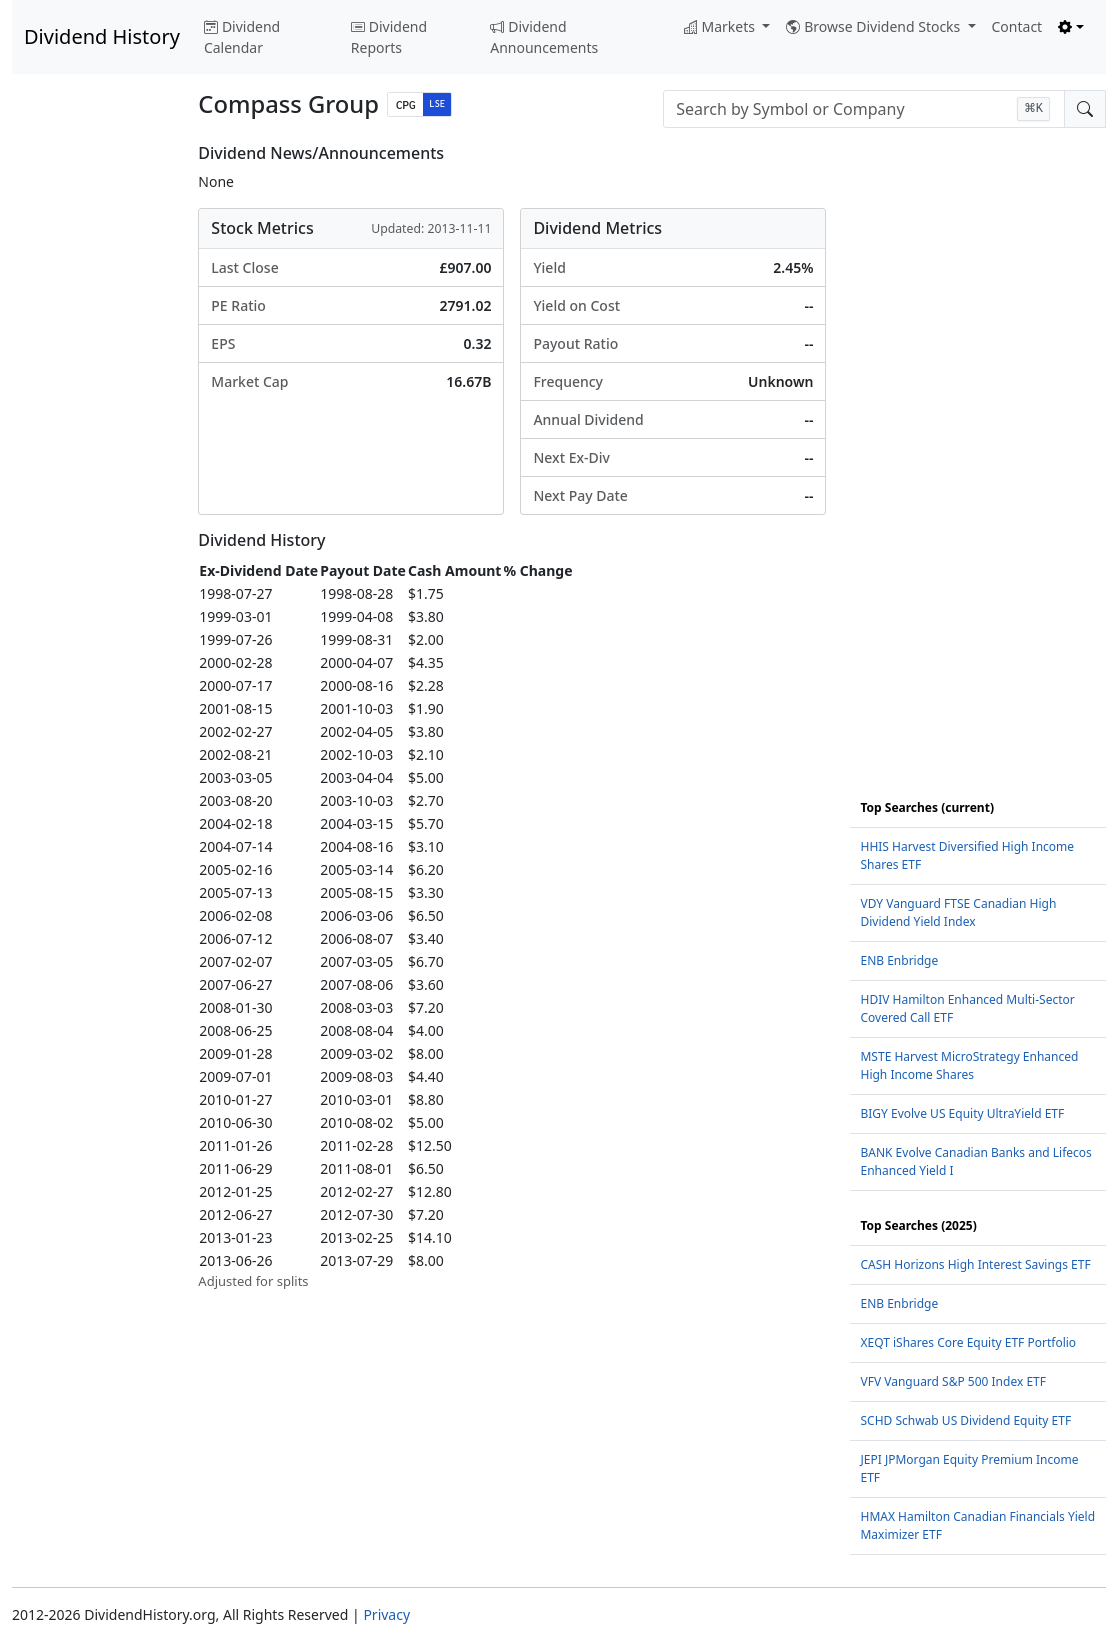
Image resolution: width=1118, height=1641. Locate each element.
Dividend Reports (389, 37)
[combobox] (864, 109)
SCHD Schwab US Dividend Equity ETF (965, 1420)
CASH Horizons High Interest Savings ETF (975, 1264)
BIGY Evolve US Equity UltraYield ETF (962, 1113)
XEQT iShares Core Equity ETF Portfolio (968, 1342)
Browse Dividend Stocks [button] (875, 26)
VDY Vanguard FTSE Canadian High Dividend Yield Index (958, 912)
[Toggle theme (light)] (1071, 26)
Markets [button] (721, 26)
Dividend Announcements (544, 37)
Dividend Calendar (242, 37)
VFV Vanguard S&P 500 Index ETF (953, 1381)
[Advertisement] (93, 444)
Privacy (386, 1614)
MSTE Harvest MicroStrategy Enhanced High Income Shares (969, 1065)
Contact (1017, 26)
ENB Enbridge (899, 960)
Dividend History (102, 36)
